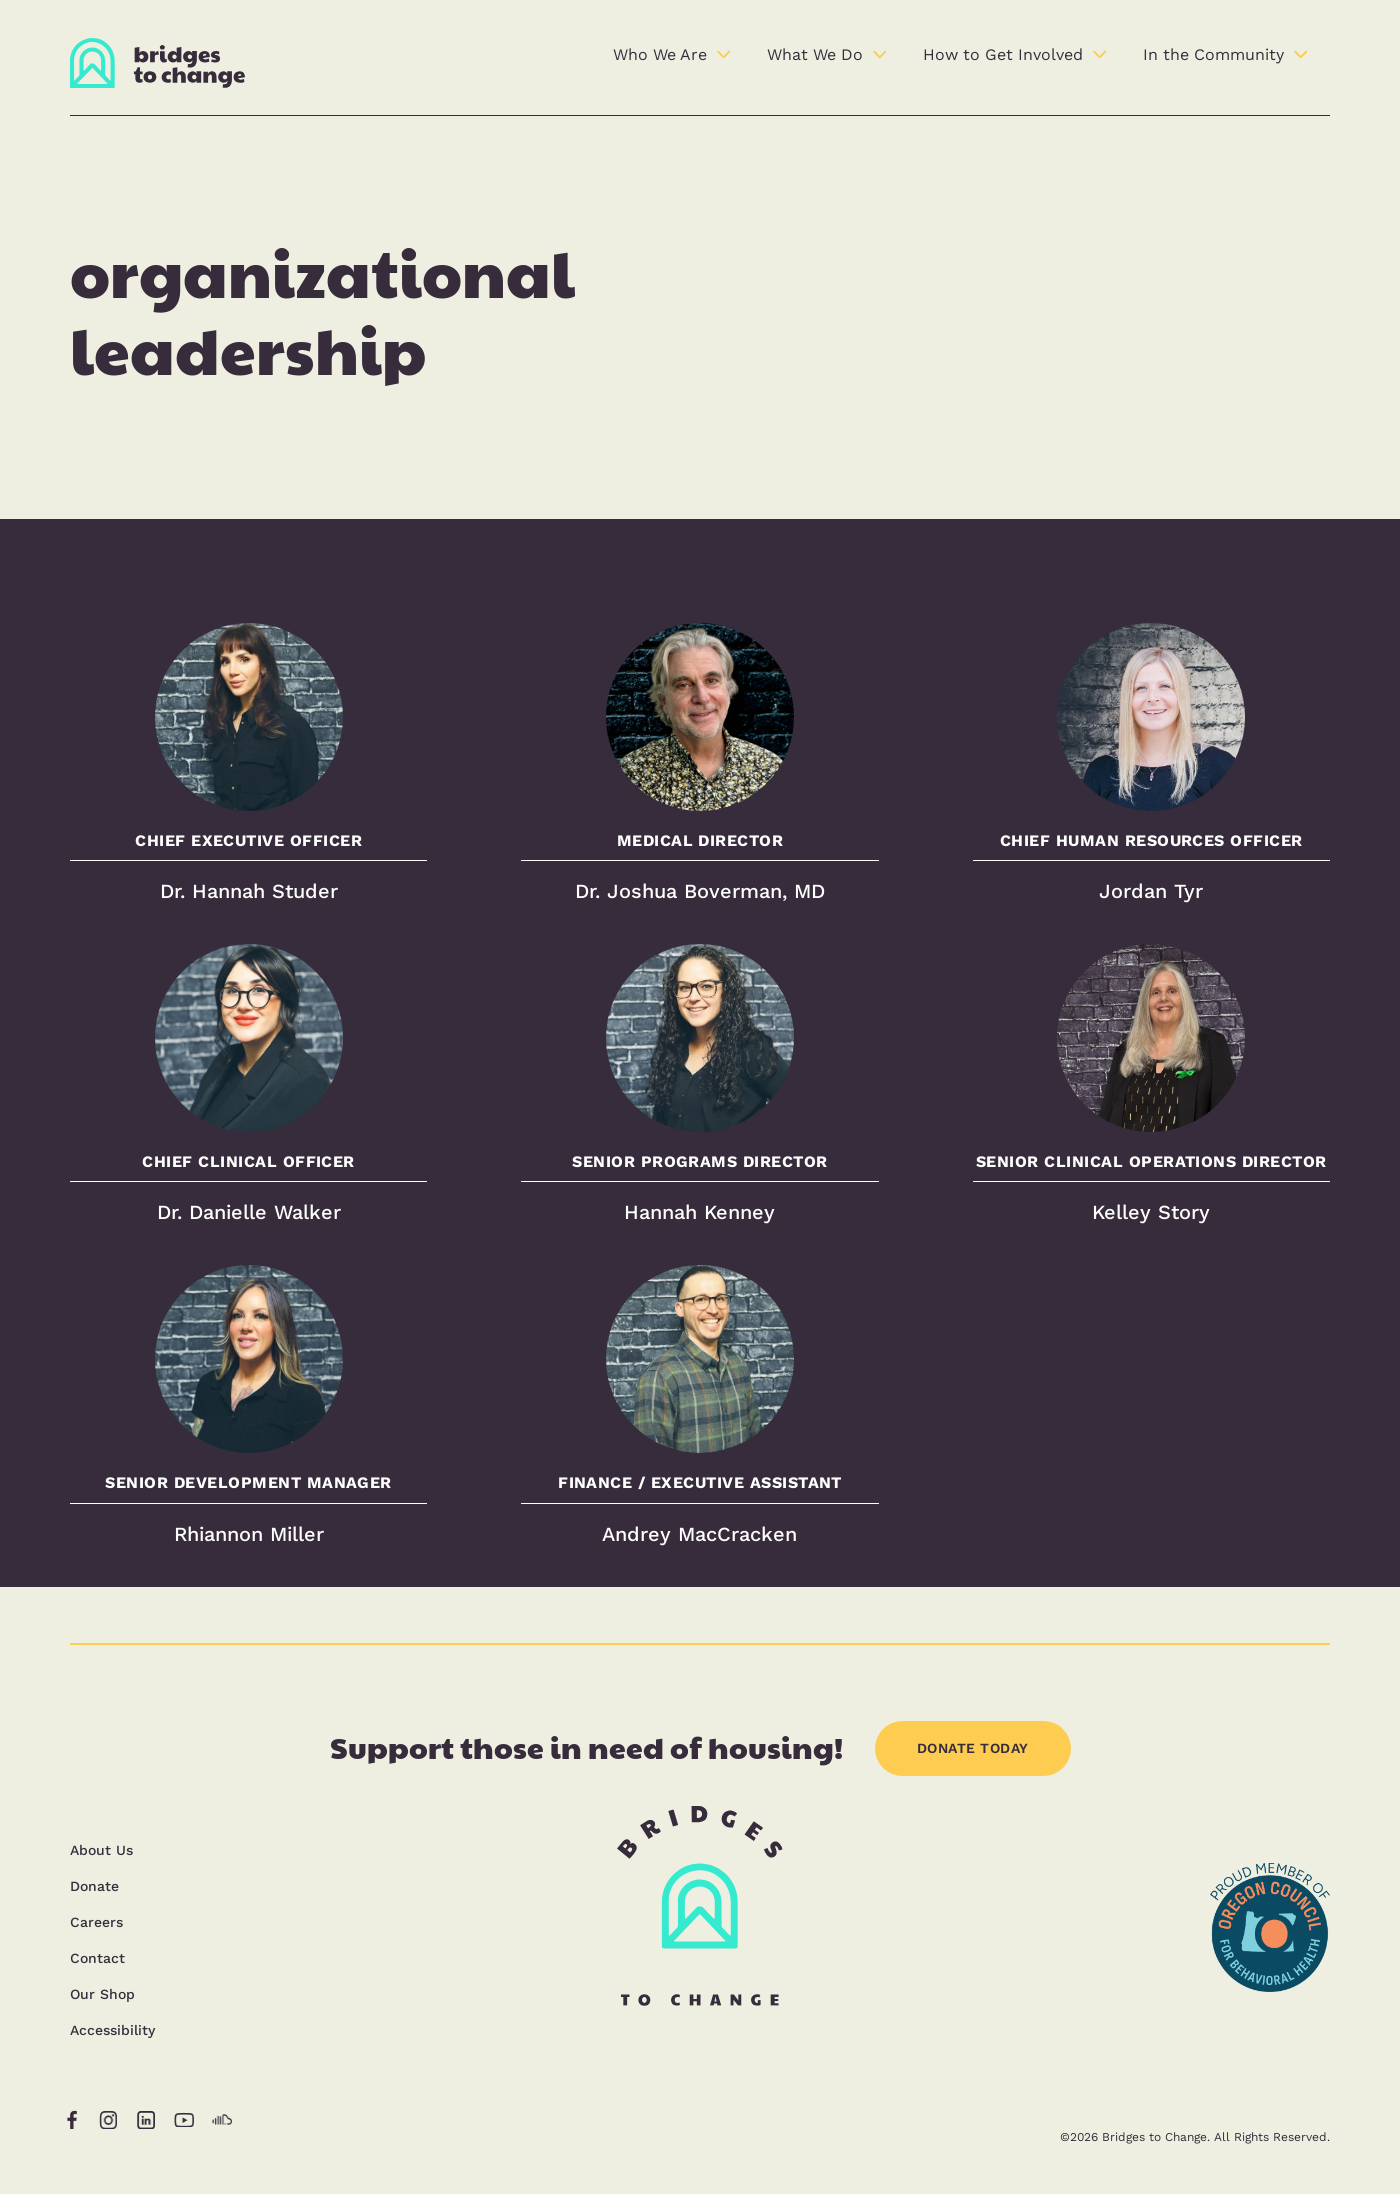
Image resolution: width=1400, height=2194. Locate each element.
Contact (97, 1958)
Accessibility (112, 2030)
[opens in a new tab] (1270, 2044)
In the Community (1213, 54)
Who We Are (660, 54)
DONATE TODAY (973, 1748)
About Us (101, 1850)
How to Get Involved (1003, 54)
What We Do (815, 54)
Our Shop (102, 1994)
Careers (96, 1922)
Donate (94, 1886)
